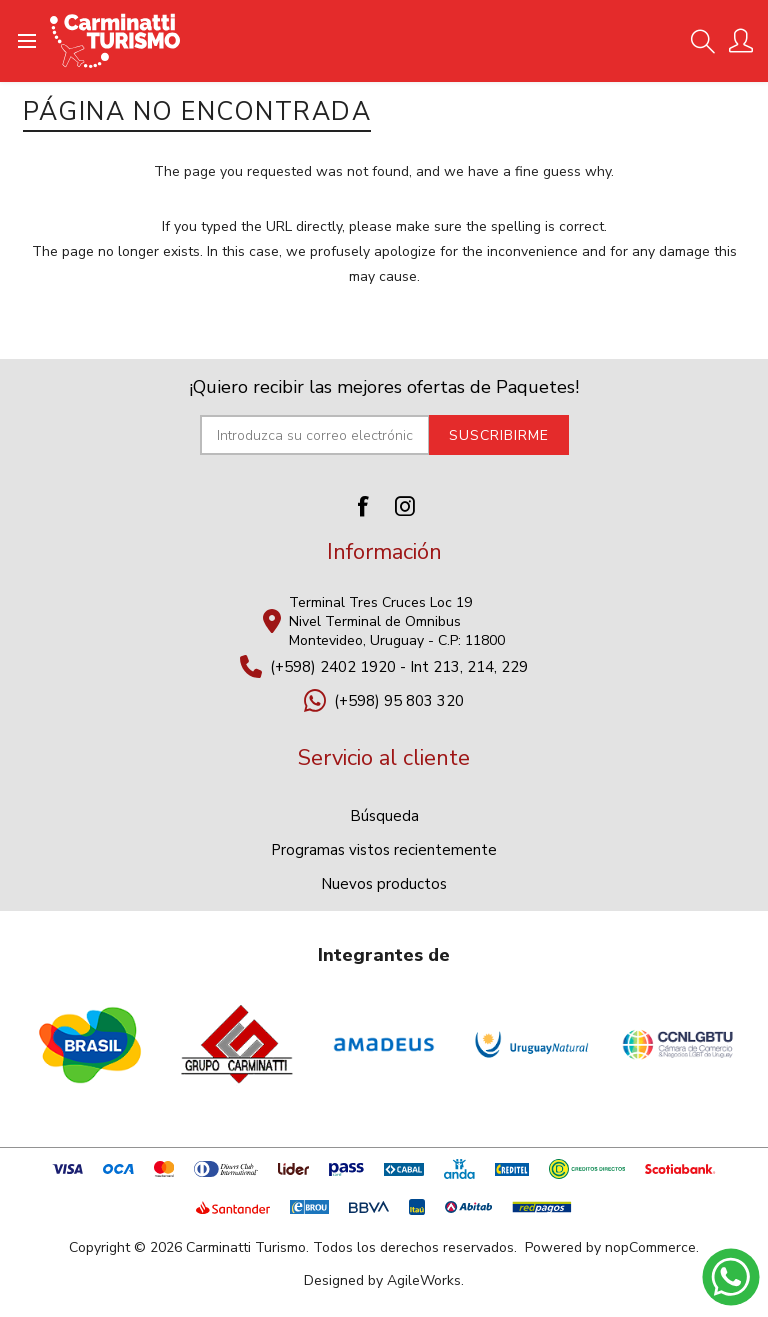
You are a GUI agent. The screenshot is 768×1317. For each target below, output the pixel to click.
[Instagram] (405, 506)
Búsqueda (384, 816)
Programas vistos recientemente (384, 850)
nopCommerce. (652, 1247)
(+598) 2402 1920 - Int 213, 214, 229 (399, 667)
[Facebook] (363, 506)
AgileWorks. (425, 1280)
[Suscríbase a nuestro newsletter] (315, 435)
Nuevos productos (384, 884)
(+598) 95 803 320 (399, 701)
